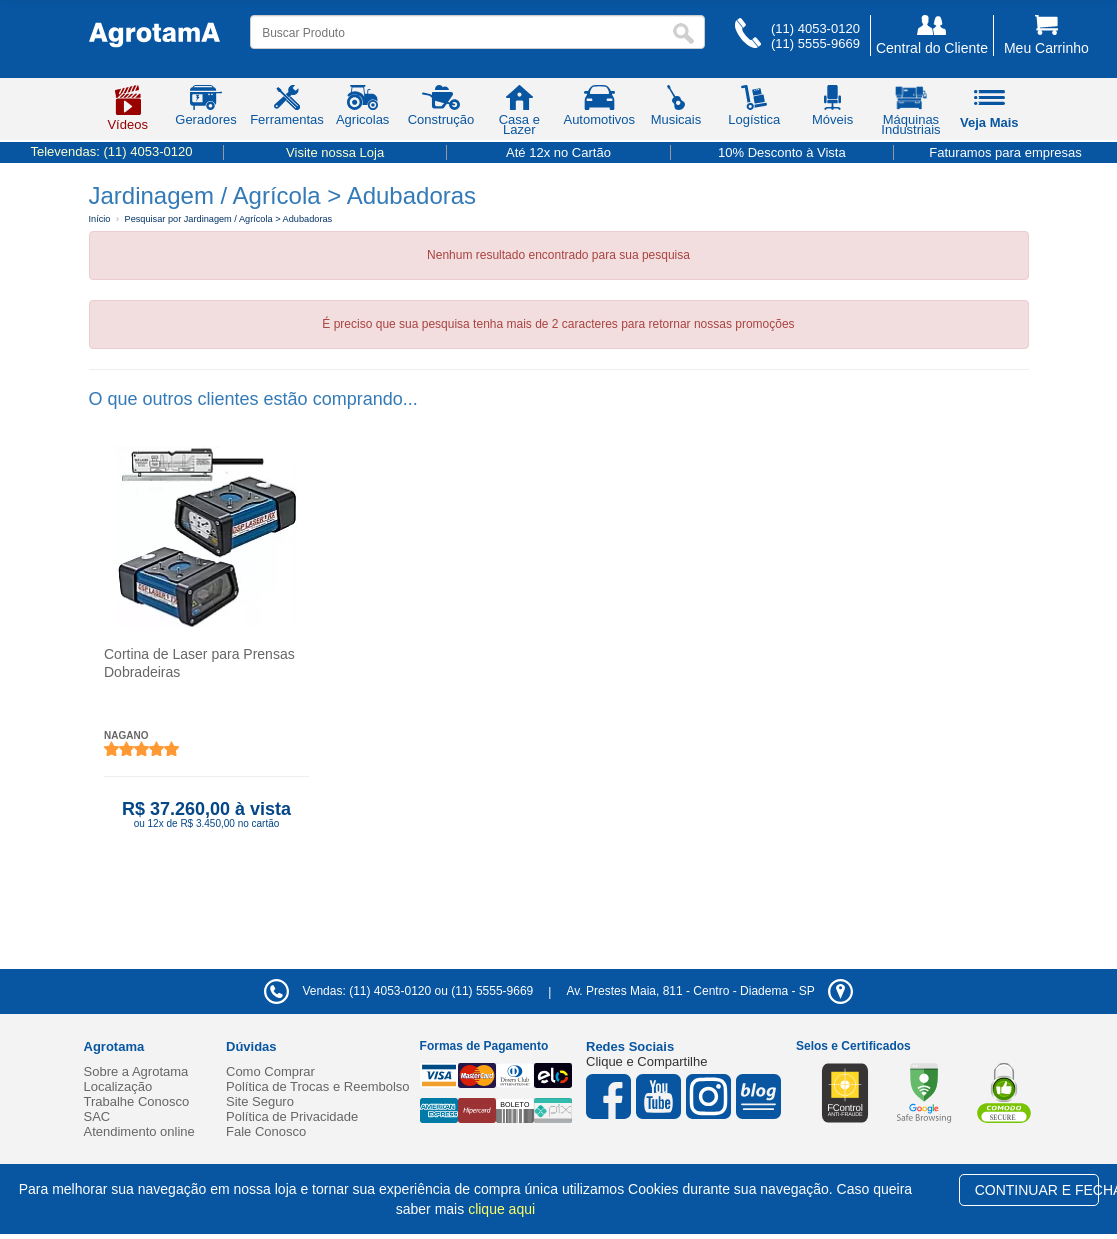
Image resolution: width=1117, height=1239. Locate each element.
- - (709, 991)
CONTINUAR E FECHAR (1037, 1190)
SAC (97, 1116)
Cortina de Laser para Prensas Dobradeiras (199, 663)
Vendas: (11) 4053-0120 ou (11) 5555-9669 (398, 991)
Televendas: (111, 151)
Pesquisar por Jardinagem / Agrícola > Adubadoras (229, 219)
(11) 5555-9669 (815, 43)
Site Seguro (260, 1101)
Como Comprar (270, 1071)
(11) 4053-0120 (815, 28)
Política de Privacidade (292, 1116)
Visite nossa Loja (335, 152)
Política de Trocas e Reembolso (318, 1086)
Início (100, 219)
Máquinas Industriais (910, 114)
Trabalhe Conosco (137, 1101)
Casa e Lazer (519, 114)
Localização (118, 1086)
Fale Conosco (266, 1131)
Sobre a (136, 1071)
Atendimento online (139, 1131)
